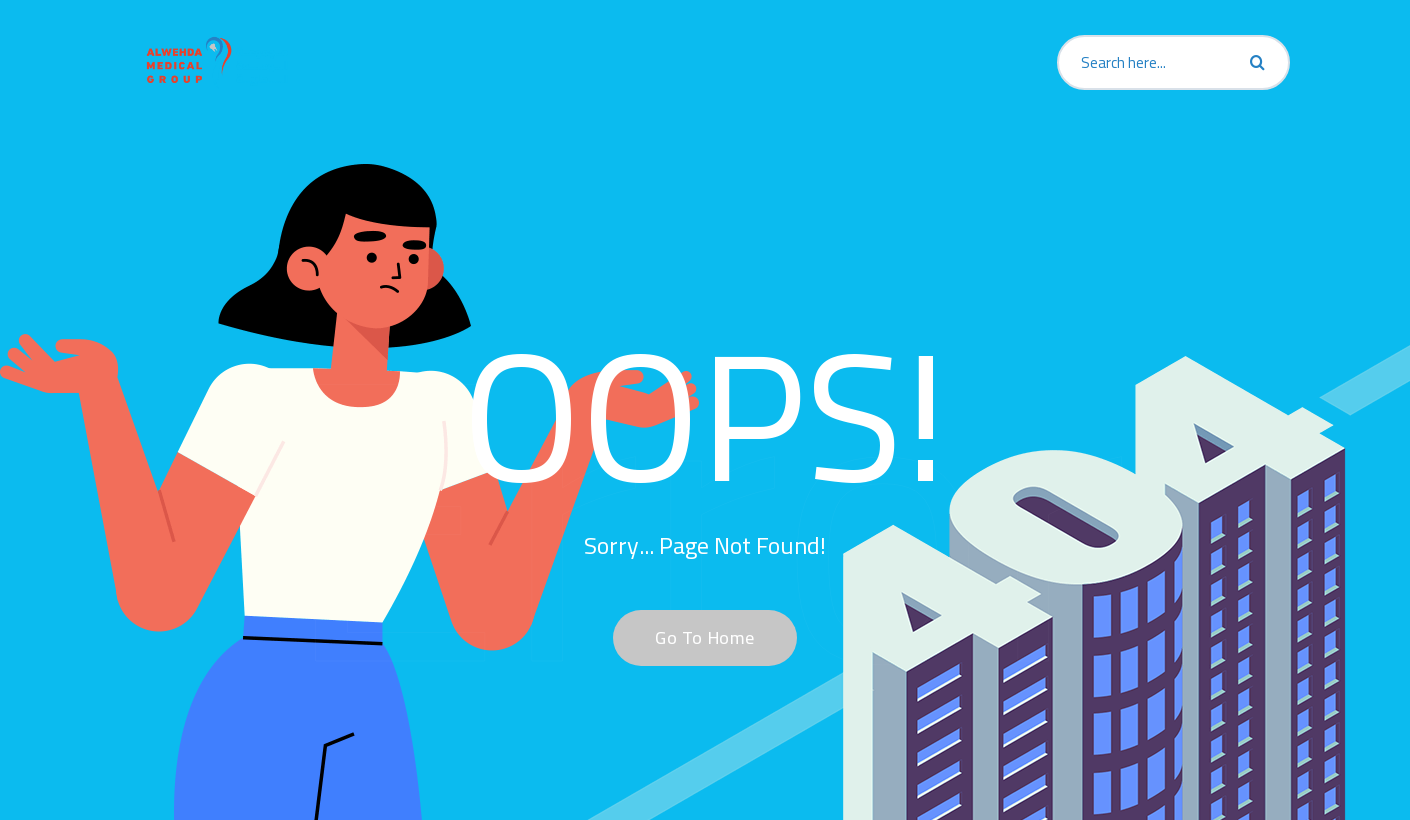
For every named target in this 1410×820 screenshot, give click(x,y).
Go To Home (693, 637)
